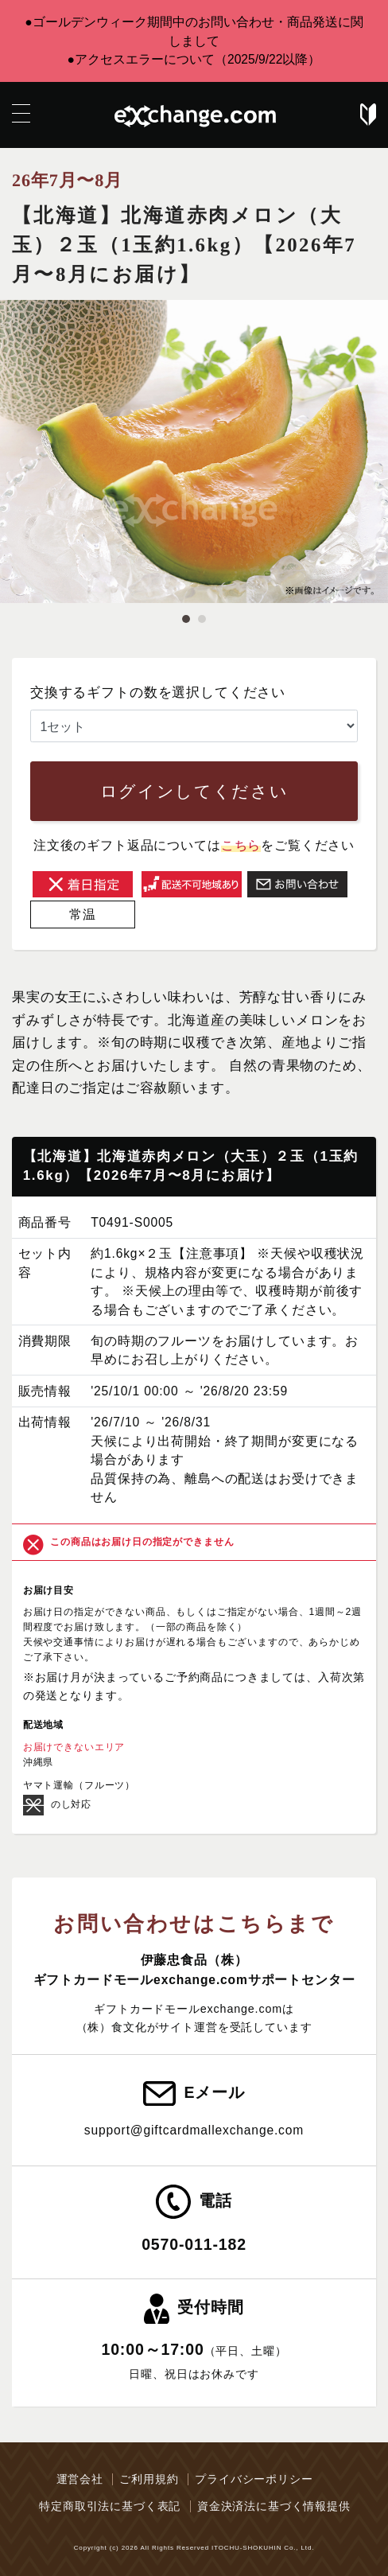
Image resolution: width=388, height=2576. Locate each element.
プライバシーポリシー (253, 2479)
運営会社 (79, 2479)
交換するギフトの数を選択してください (157, 693)
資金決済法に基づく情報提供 (274, 2506)
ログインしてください (194, 791)
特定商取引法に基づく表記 (109, 2506)
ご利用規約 (148, 2479)
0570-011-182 (194, 2244)
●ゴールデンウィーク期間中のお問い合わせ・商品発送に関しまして (194, 31)
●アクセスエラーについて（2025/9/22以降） (194, 59)
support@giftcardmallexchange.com (194, 2130)
